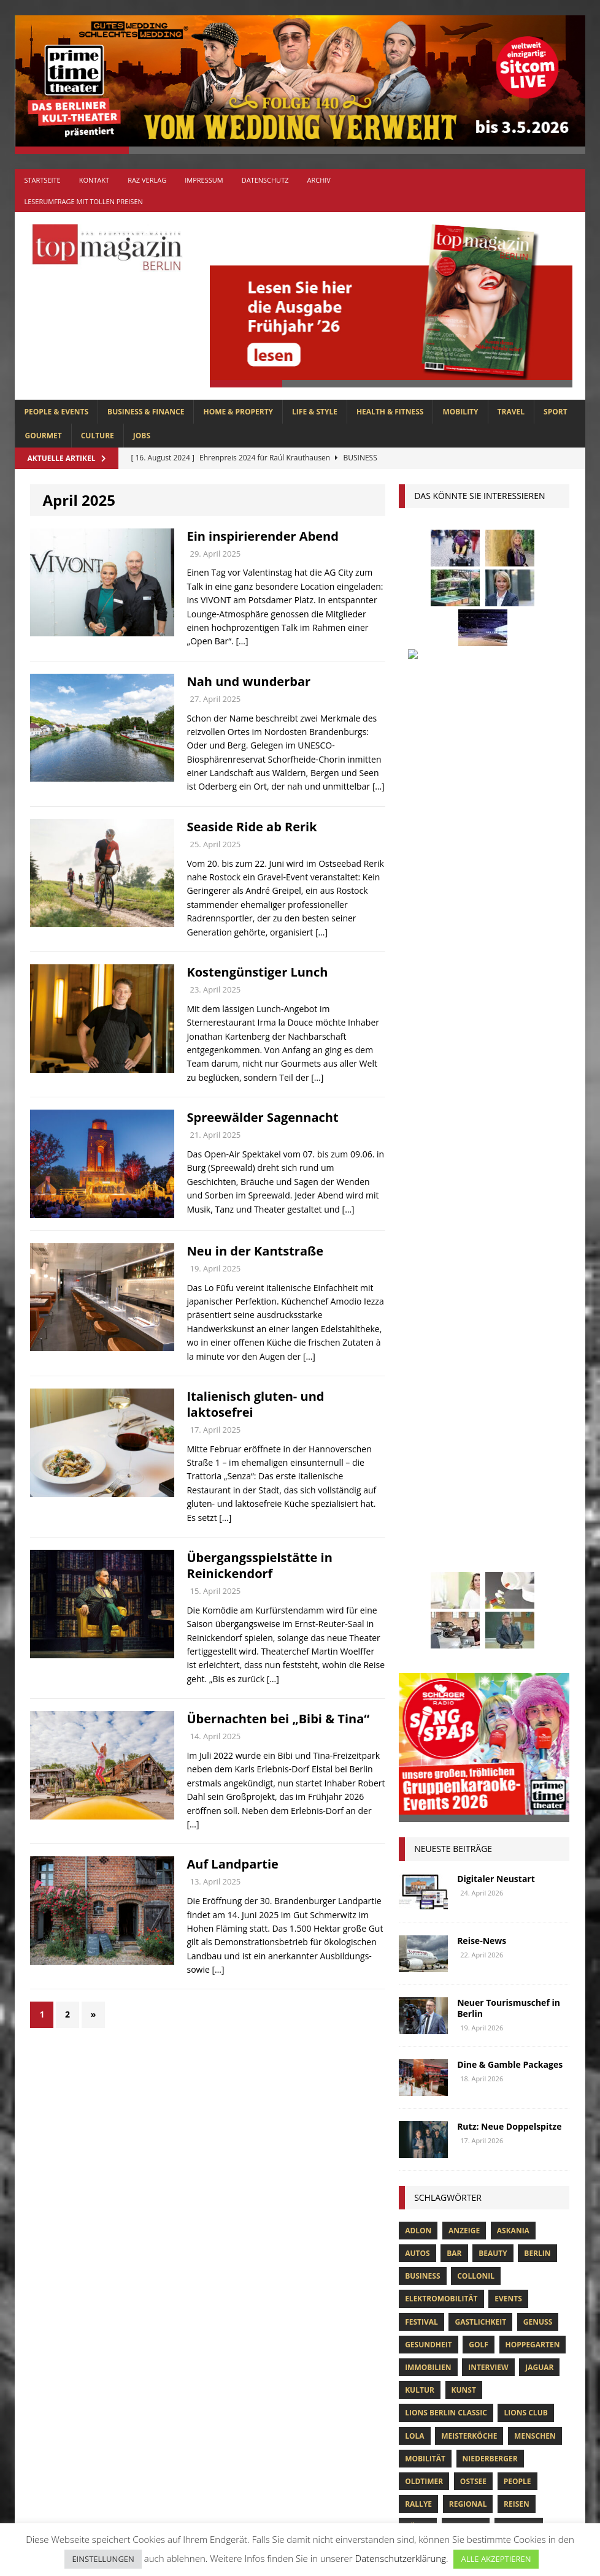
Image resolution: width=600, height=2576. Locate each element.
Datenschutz (265, 180)
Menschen (535, 1513)
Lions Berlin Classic (446, 1490)
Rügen (418, 1604)
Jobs (141, 435)
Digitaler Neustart (496, 956)
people (517, 1558)
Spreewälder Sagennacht (262, 1117)
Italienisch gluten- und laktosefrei (255, 1404)
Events (508, 1376)
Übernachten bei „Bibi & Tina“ (278, 1718)
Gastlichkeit (480, 1399)
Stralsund (426, 1626)
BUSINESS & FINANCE (145, 411)
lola (414, 1513)
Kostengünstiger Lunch (257, 972)
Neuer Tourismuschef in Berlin (508, 1085)
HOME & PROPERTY (238, 411)
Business (422, 1353)
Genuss (537, 1399)
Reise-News (481, 1018)
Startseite (42, 180)
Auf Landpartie (232, 1864)
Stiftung (519, 1604)
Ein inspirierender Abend (262, 536)
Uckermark (489, 1626)
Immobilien (428, 1444)
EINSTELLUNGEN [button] (103, 2558)
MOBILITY (460, 411)
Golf (478, 1422)
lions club (525, 1490)
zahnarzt (424, 1672)
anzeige (464, 1308)
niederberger (490, 1536)
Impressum (204, 180)
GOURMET (43, 435)
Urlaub (543, 1626)
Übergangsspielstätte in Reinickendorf (259, 1565)
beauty (493, 1330)
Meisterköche (469, 1513)
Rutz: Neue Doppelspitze (509, 1204)
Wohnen (534, 1650)
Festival (421, 1399)
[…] (242, 641)
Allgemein (187, 2092)
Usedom (421, 1650)
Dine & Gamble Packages (510, 1142)
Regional (468, 1581)
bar (454, 1330)
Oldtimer (424, 1558)
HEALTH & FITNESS (390, 411)
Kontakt (94, 180)
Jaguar (539, 1444)
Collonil (475, 1353)
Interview (488, 1444)
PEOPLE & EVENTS (56, 411)
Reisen (516, 1581)
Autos (417, 1330)
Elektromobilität (441, 1376)
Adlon (418, 1308)
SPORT (555, 411)
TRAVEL (511, 411)
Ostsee (473, 1558)
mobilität (425, 1536)
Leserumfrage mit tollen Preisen (83, 201)
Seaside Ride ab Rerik (252, 826)
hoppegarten (533, 1422)
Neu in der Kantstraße (255, 1251)
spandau (465, 1604)
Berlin (537, 1330)
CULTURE (97, 435)
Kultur (419, 1467)
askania (513, 1308)
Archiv (319, 180)
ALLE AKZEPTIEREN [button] (496, 2558)
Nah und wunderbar (248, 681)
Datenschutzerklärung (400, 2558)
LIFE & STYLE (314, 411)
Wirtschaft (477, 1650)
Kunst (464, 1467)
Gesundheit (428, 1422)
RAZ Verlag (147, 180)
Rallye (418, 1581)
